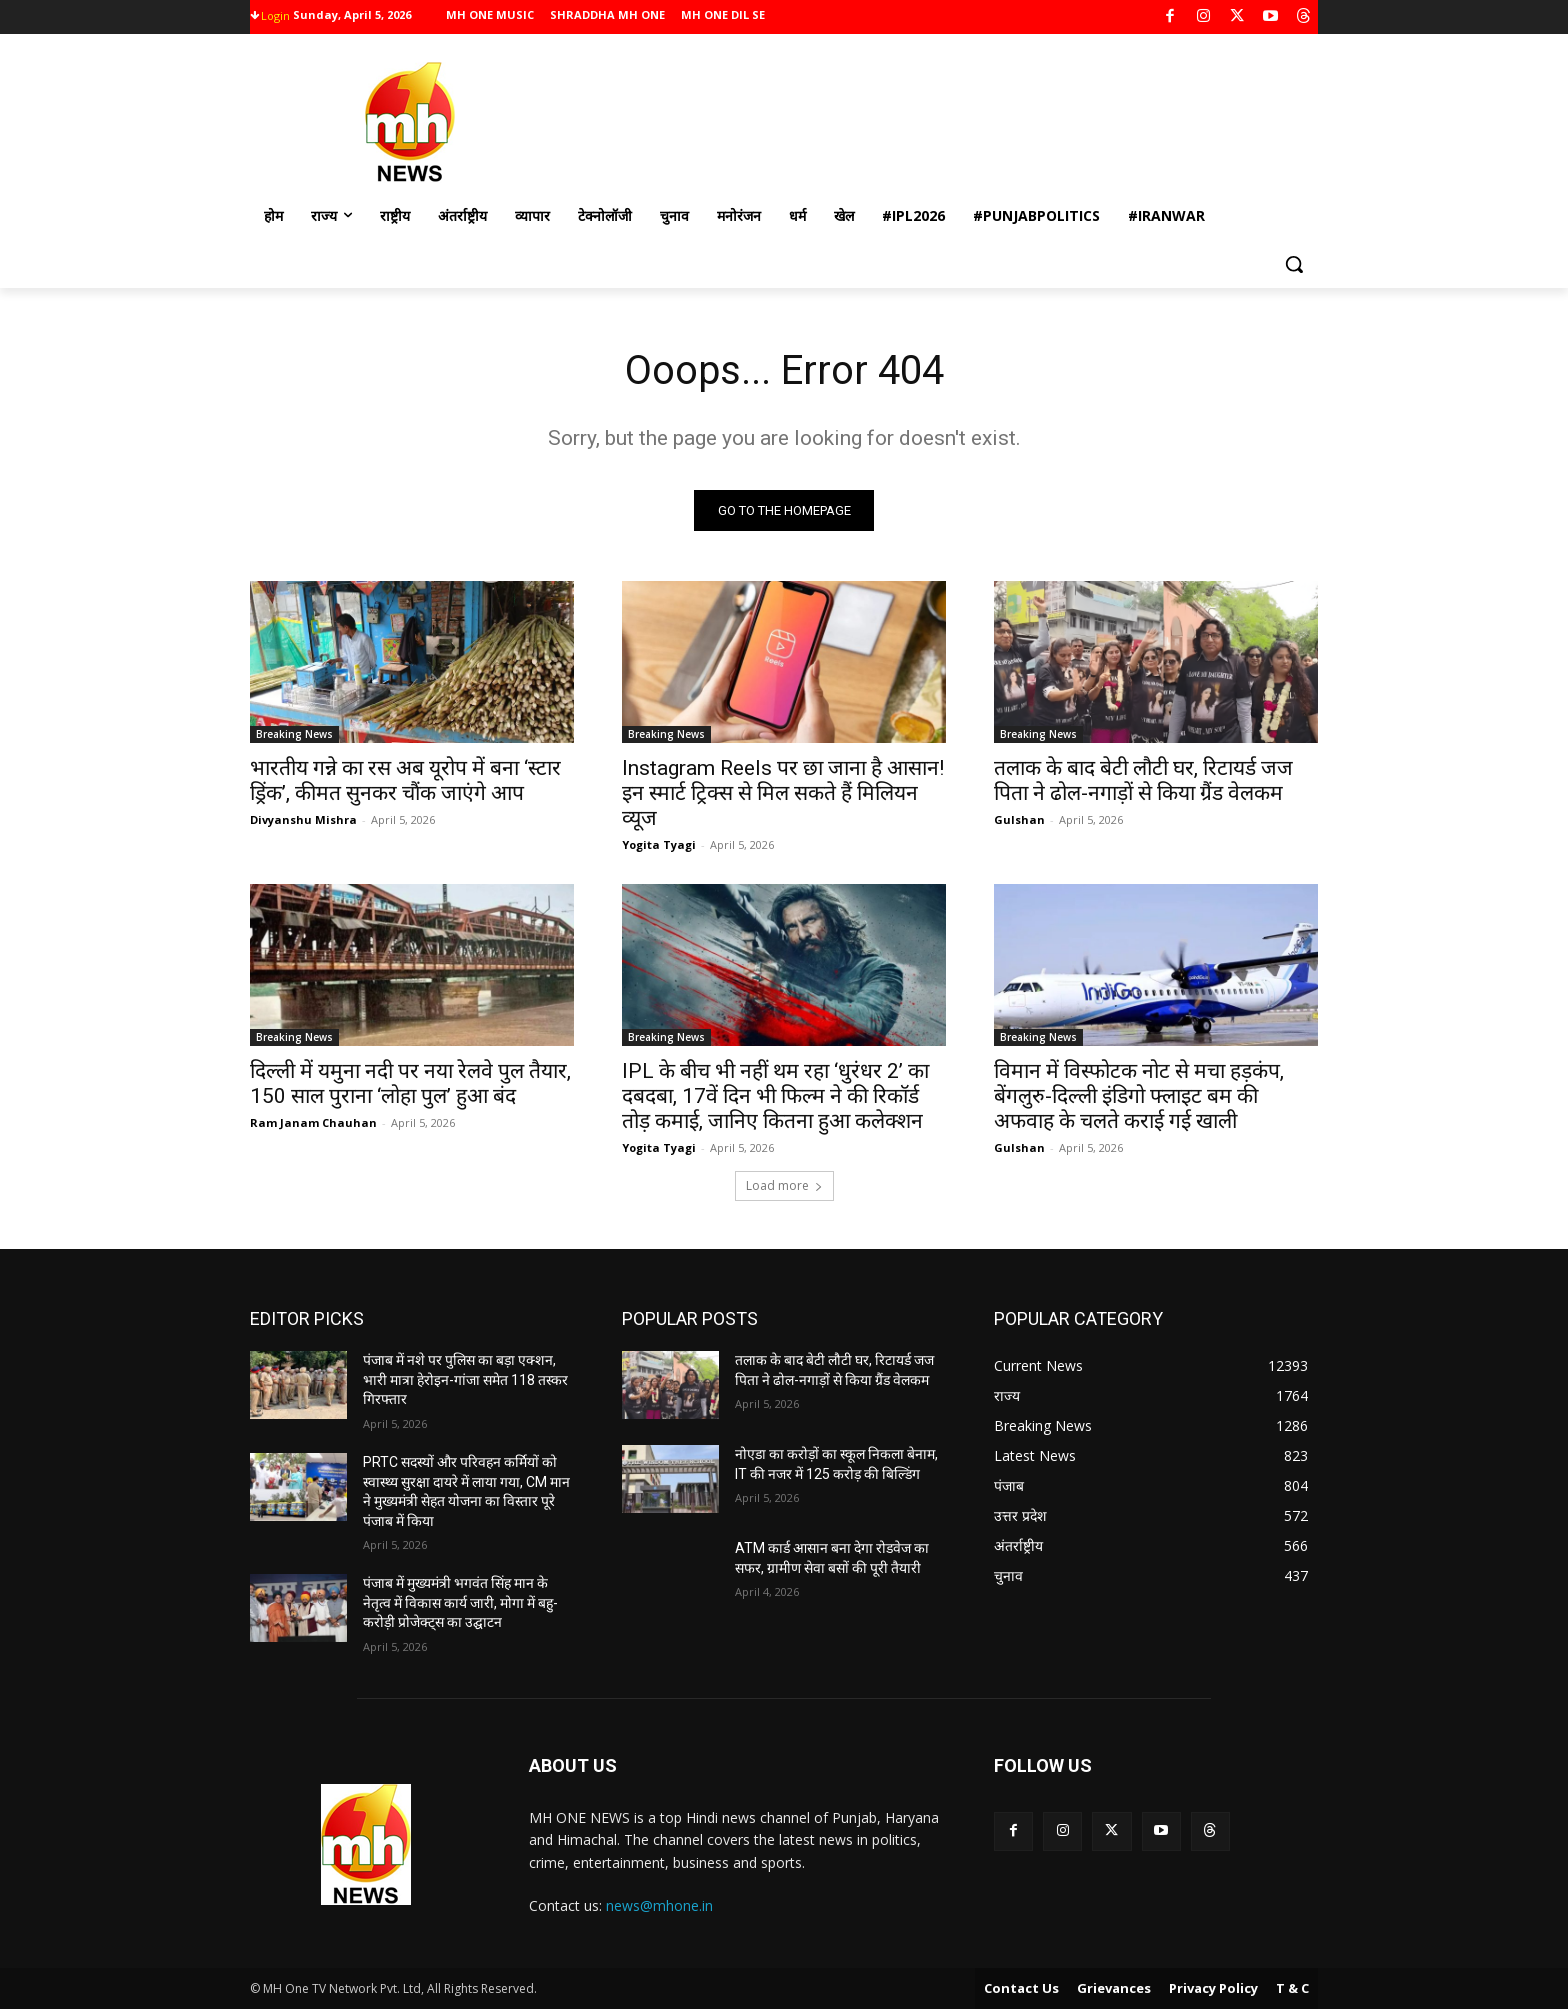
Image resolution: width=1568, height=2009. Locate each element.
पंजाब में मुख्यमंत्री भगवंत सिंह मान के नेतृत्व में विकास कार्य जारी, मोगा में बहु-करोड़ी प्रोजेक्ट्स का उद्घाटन (460, 1603)
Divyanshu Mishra (303, 820)
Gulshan (1019, 820)
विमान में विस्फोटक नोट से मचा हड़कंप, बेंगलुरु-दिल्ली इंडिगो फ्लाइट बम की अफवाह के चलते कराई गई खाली (1139, 1097)
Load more (784, 1186)
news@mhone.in (659, 1906)
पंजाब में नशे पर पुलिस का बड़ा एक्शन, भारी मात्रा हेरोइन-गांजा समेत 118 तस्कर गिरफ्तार (465, 1380)
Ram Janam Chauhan (313, 1123)
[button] (1294, 264)
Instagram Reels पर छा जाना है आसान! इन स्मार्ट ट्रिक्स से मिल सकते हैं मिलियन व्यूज (783, 794)
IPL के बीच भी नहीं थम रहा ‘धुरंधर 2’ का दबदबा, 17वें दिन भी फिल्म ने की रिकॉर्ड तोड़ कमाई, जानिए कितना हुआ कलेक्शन (775, 1097)
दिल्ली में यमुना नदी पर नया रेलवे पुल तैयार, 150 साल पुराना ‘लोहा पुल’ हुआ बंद (410, 1084)
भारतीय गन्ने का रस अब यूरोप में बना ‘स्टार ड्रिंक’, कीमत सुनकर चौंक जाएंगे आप (405, 781)
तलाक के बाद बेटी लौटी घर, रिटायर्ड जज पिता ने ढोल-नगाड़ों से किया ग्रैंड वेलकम (1143, 781)
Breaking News (294, 735)
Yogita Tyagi (659, 845)
